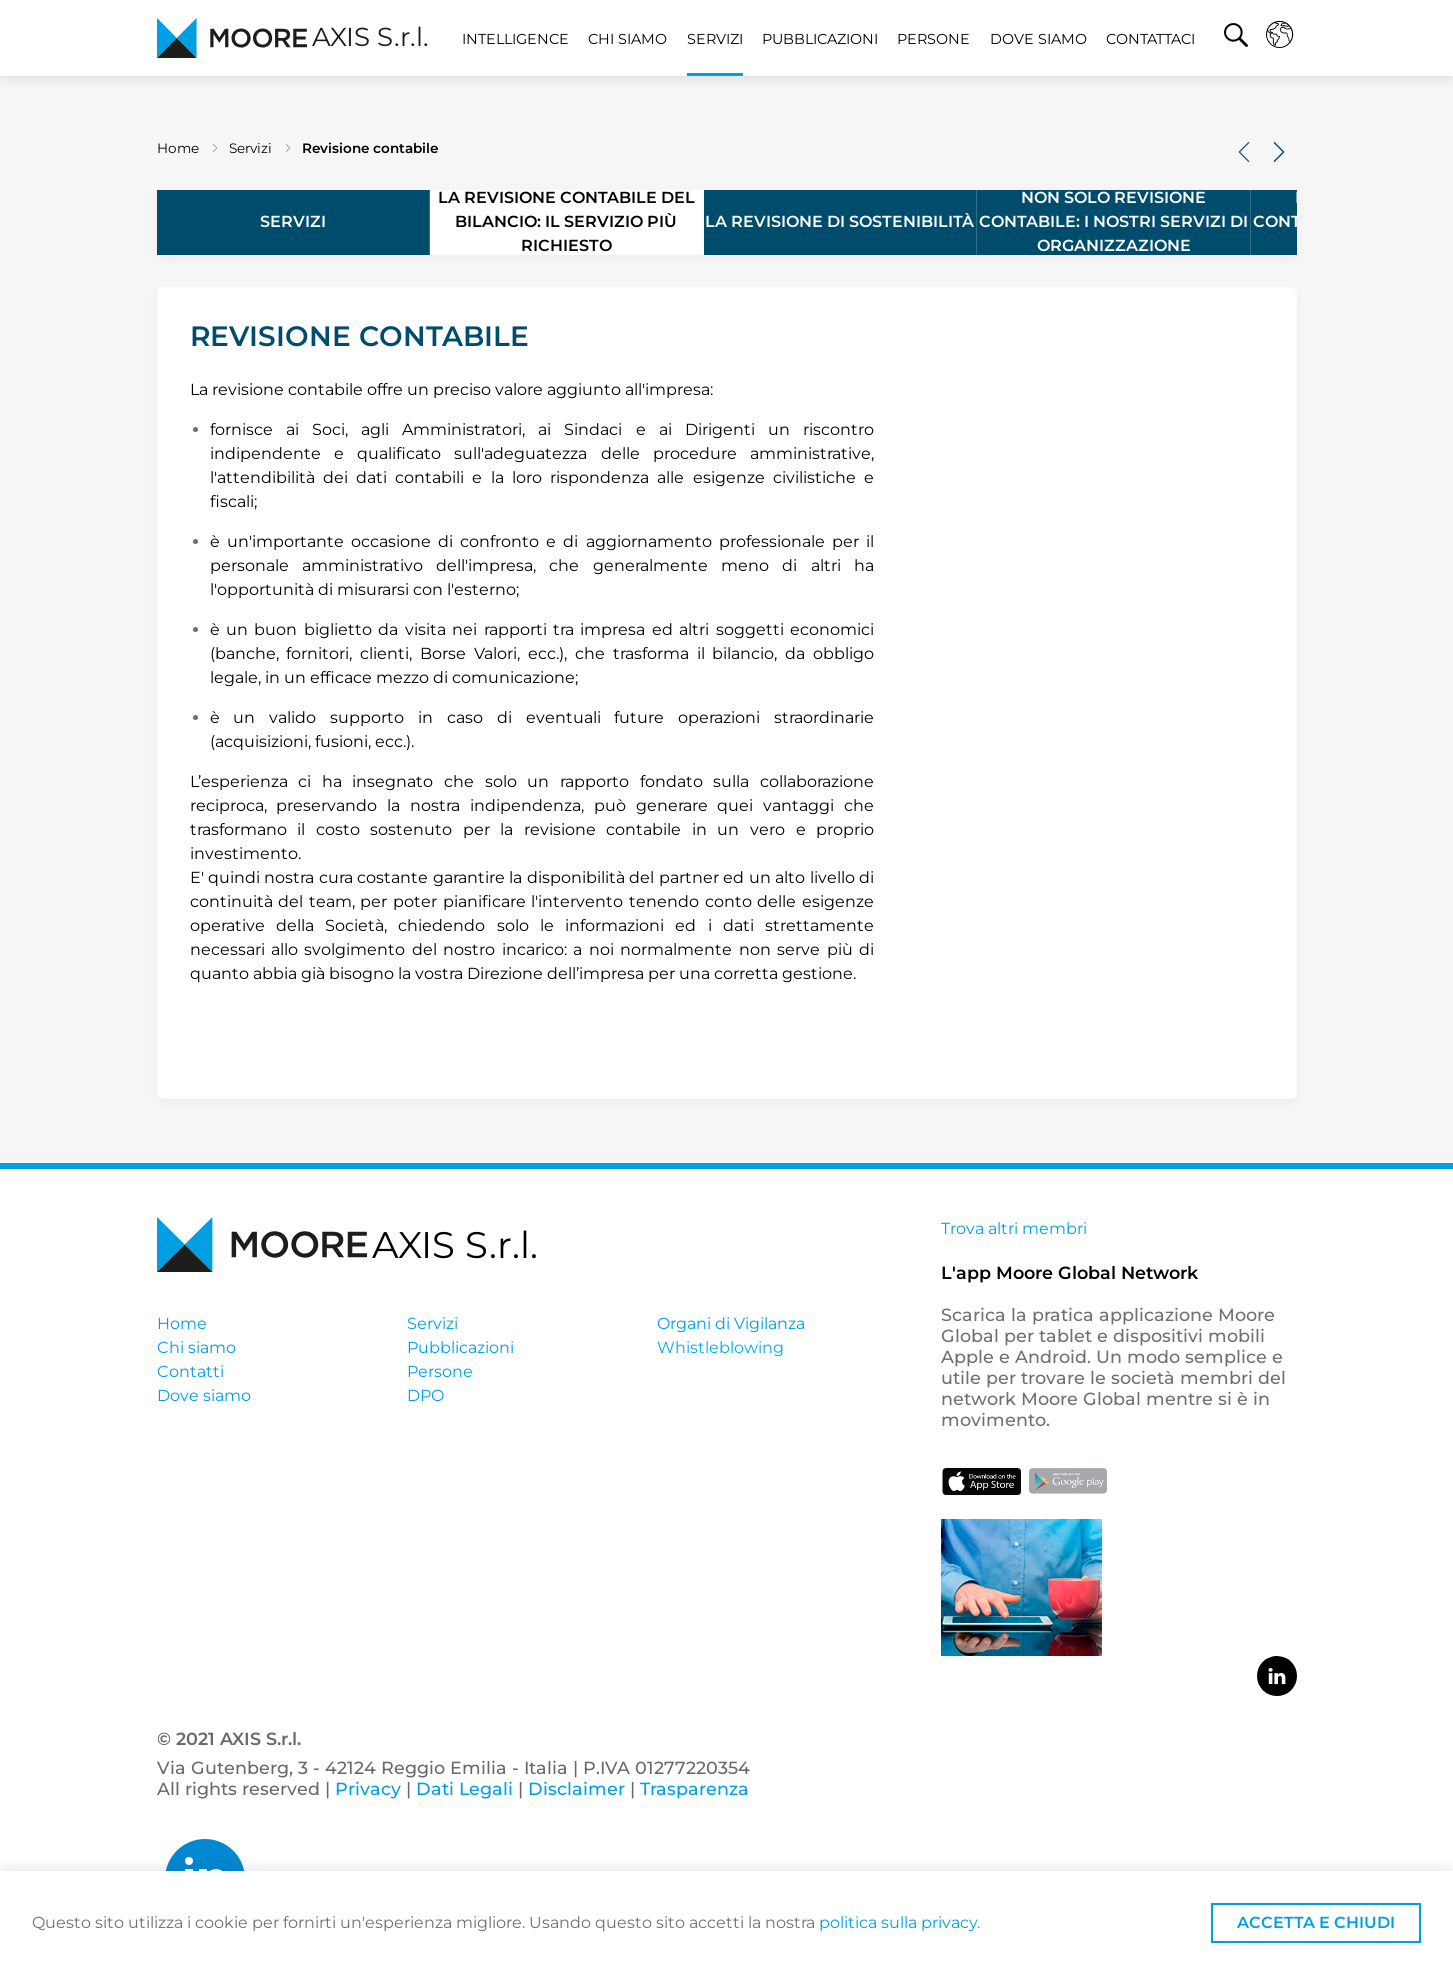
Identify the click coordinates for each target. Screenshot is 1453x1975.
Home (178, 148)
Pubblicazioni (820, 39)
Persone (933, 39)
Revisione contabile (370, 148)
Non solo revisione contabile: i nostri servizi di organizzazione (1113, 222)
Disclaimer (576, 1788)
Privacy (368, 1788)
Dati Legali (464, 1788)
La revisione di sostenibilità (839, 221)
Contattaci (1150, 39)
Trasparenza (692, 1788)
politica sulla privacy (898, 1922)
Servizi (715, 39)
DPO (425, 1395)
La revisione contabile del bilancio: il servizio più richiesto (566, 222)
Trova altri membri (1014, 1228)
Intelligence (515, 39)
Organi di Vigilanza (731, 1323)
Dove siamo (1038, 39)
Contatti (190, 1371)
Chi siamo (627, 39)
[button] (1236, 38)
